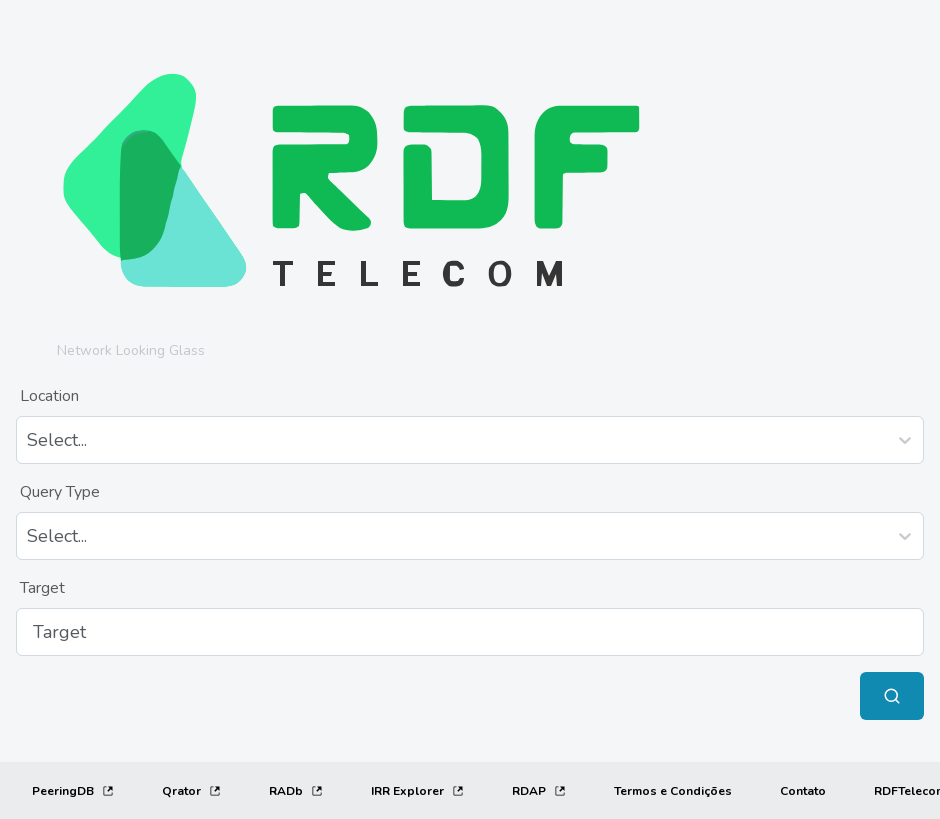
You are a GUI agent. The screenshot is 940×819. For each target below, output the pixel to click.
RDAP (539, 791)
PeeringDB (73, 791)
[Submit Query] (892, 696)
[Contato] (803, 791)
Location (49, 396)
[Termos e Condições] (673, 791)
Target (42, 588)
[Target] (470, 632)
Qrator (191, 791)
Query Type (60, 492)
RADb (296, 791)
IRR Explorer (417, 791)
